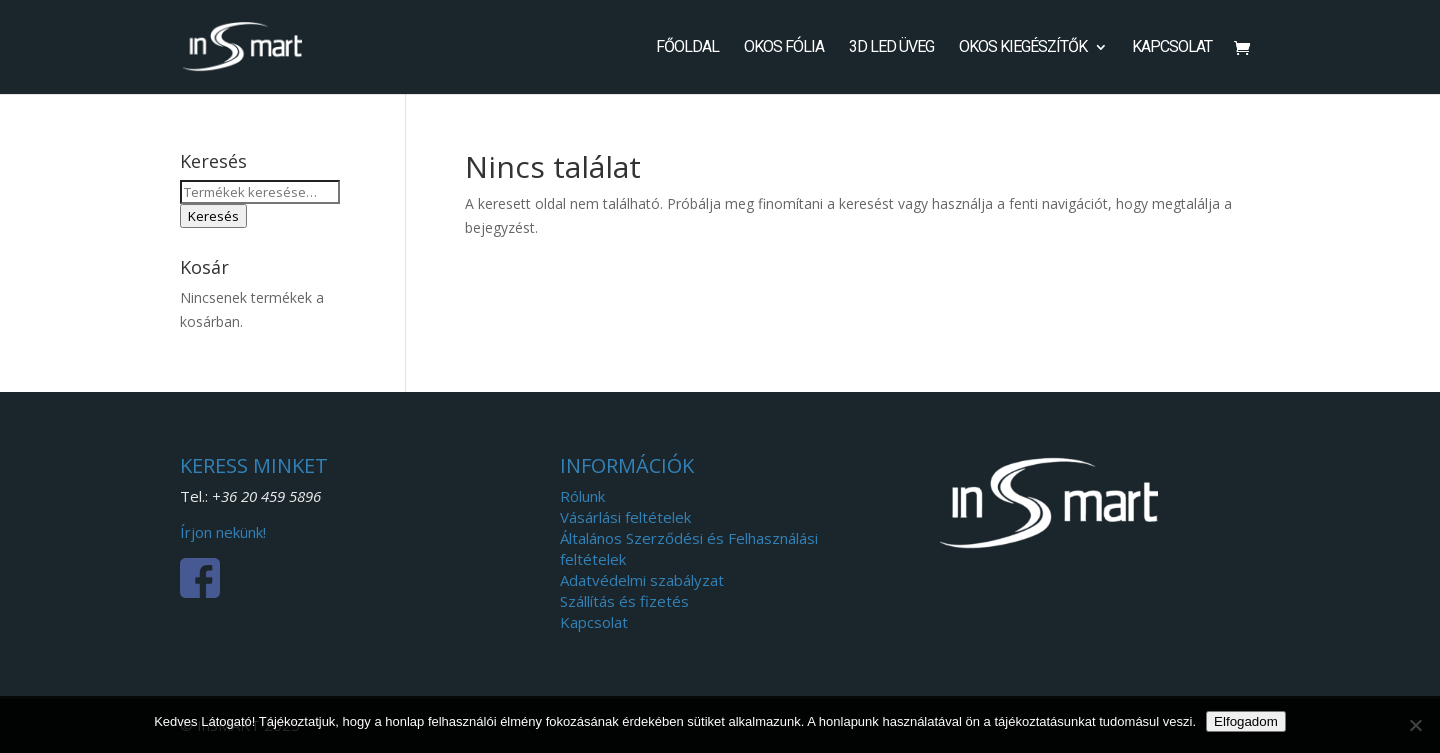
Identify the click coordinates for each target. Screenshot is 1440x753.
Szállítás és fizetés (624, 601)
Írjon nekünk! (223, 532)
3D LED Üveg (891, 48)
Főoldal (687, 48)
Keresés (213, 216)
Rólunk (582, 496)
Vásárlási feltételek (625, 517)
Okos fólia (784, 48)
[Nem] (1415, 725)
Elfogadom (1246, 721)
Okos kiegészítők (1023, 48)
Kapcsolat (1172, 48)
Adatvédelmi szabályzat (642, 580)
